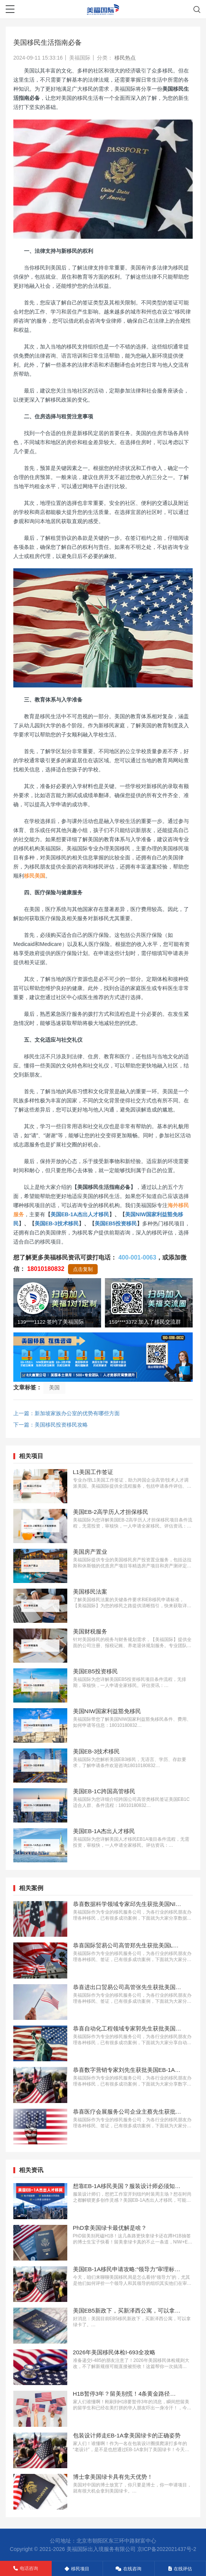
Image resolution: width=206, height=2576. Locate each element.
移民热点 (125, 57)
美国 (54, 1387)
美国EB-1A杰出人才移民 (80, 1214)
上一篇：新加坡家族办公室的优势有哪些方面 (66, 1413)
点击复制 (83, 1269)
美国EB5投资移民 (116, 1223)
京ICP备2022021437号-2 (166, 2549)
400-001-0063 (137, 1257)
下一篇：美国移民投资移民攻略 (50, 1425)
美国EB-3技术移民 (57, 1223)
